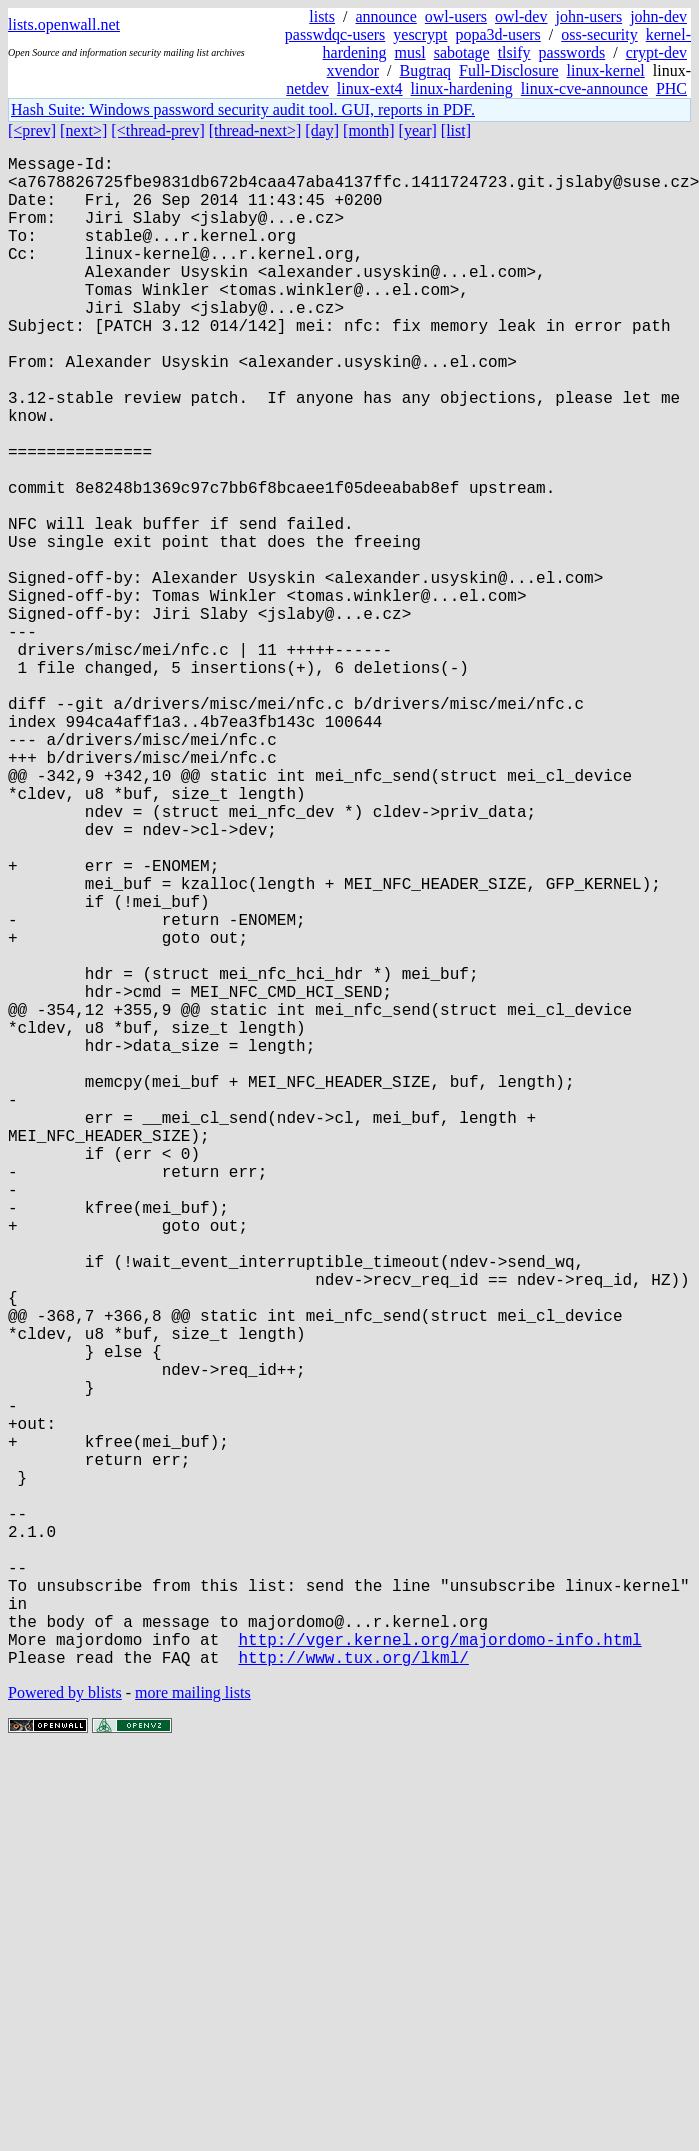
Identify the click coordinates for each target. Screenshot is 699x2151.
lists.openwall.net (64, 24)
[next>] (83, 130)
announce (386, 16)
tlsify (514, 52)
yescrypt (420, 34)
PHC (671, 88)
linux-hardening (462, 88)
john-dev (658, 16)
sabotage (462, 52)
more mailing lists (193, 2028)
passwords (572, 52)
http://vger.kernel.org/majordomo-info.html (439, 1971)
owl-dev (521, 16)
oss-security (599, 34)
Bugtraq (425, 70)
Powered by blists (65, 2028)
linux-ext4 (370, 88)
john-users (588, 16)
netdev (307, 88)
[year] (418, 130)
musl (410, 52)
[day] (322, 130)
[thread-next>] (255, 130)
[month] (369, 130)
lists (322, 16)
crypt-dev (656, 52)
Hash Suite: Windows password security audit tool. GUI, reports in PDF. (243, 109)
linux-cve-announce (584, 88)
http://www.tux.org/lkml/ (353, 1993)
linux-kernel (606, 70)
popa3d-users (497, 34)
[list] (456, 130)
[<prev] (32, 130)
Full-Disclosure (509, 70)
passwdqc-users (335, 34)
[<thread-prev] (157, 130)
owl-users (456, 16)
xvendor (353, 70)
